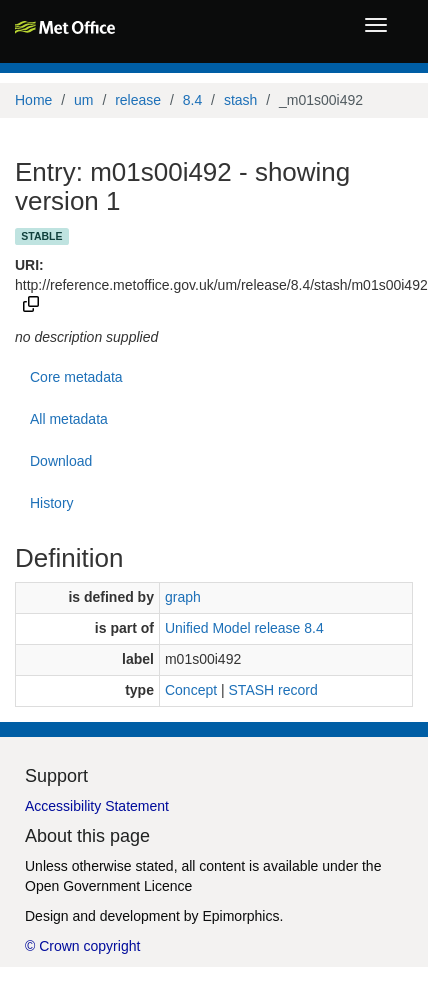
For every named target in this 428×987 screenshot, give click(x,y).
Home (33, 100)
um (83, 100)
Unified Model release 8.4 (244, 628)
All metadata (69, 419)
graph (183, 597)
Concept (191, 690)
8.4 (192, 100)
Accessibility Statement (97, 806)
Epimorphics (240, 916)
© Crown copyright (82, 946)
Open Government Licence (108, 886)
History (52, 503)
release (138, 100)
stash (240, 100)
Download (61, 461)
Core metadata (76, 377)
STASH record (273, 690)
